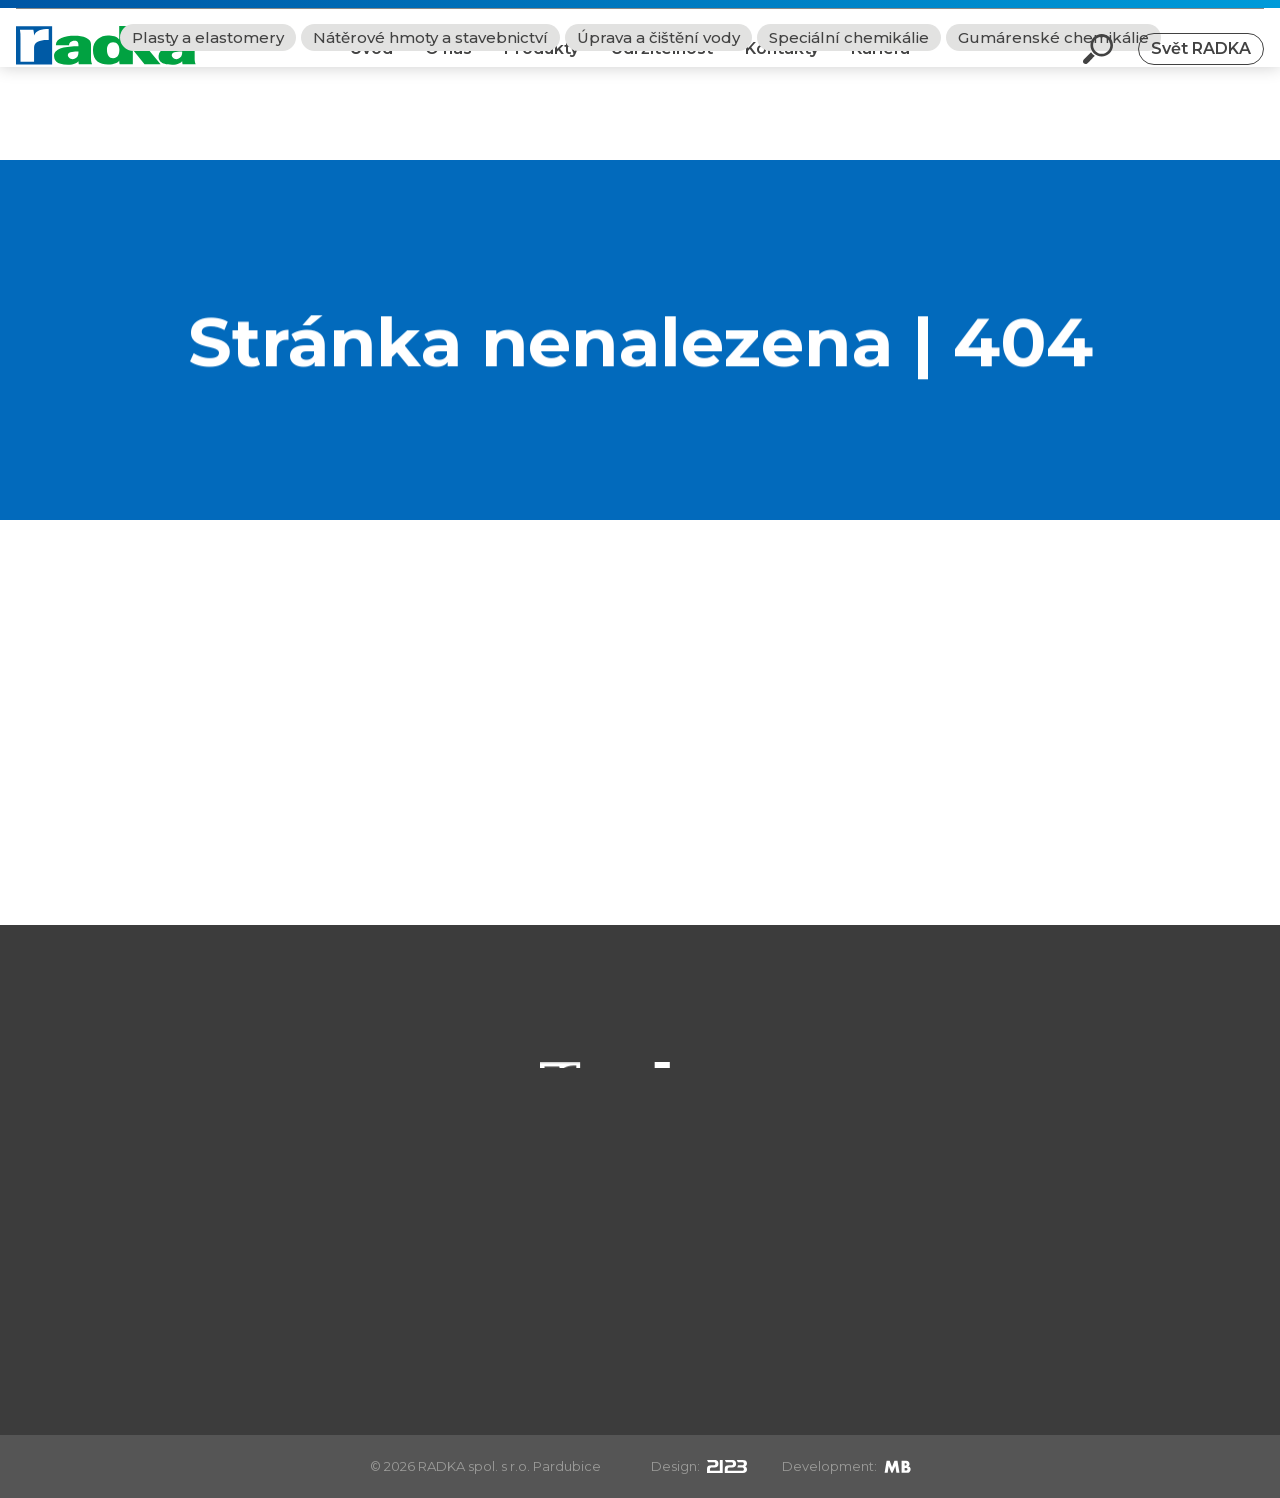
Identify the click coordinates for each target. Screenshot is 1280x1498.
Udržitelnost (662, 63)
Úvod (371, 63)
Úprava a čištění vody (658, 130)
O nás (448, 63)
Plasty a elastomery (208, 130)
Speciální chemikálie (849, 130)
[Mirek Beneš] (897, 1466)
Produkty (541, 63)
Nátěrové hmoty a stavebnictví (430, 130)
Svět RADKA (1201, 63)
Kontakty (782, 63)
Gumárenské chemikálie (1053, 130)
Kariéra (880, 63)
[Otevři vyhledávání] (1098, 64)
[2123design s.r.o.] (727, 1466)
